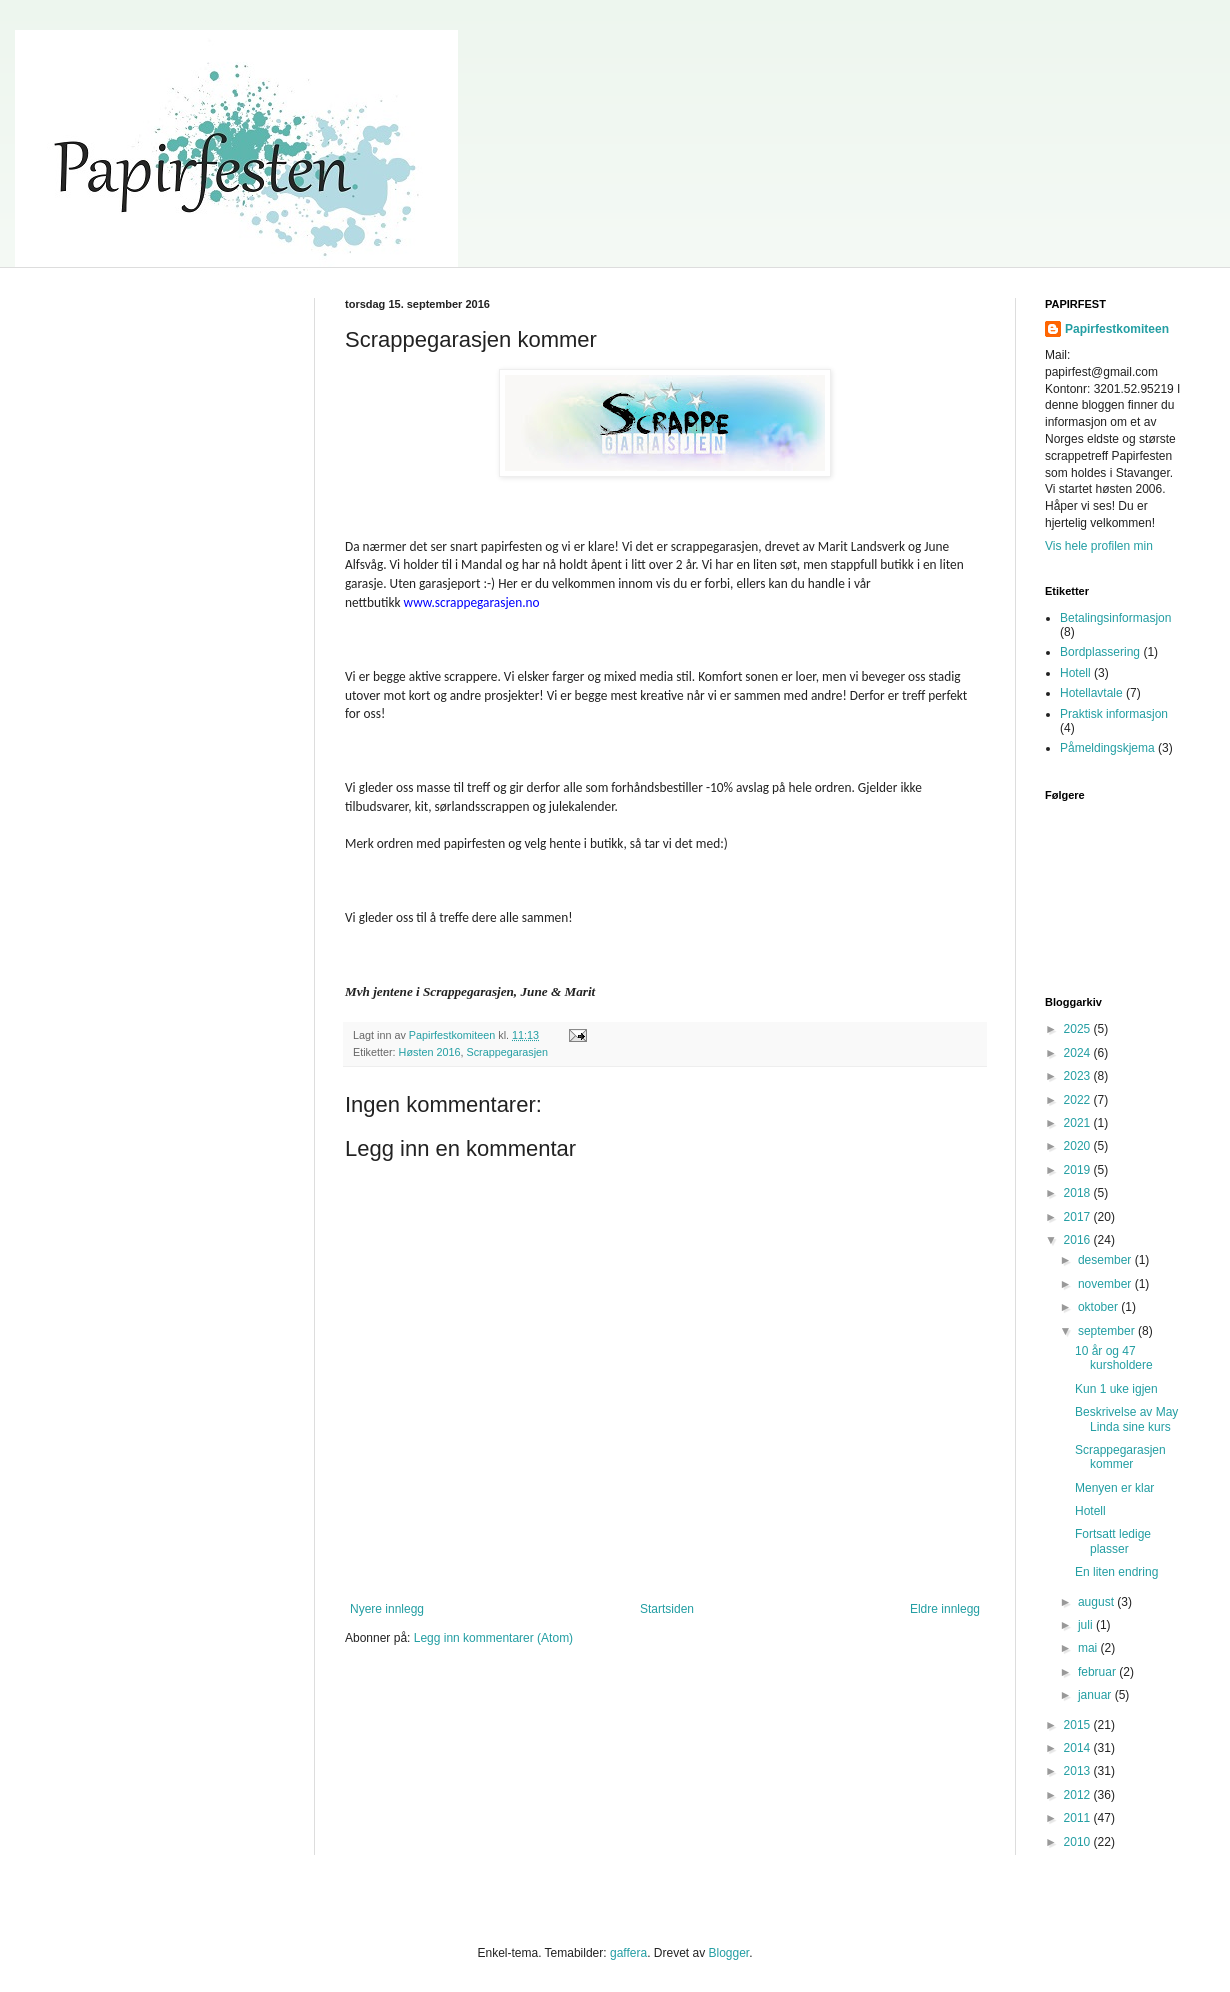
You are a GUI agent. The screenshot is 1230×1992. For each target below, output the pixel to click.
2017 (1079, 1217)
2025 (1079, 1029)
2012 (1079, 1795)
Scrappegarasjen (507, 1052)
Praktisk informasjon (1114, 714)
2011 (1079, 1818)
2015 (1079, 1725)
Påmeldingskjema (1107, 748)
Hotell (1075, 673)
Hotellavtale (1091, 693)
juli (1087, 1625)
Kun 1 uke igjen (1116, 1389)
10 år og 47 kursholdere (1114, 1358)
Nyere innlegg (387, 1609)
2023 (1079, 1076)
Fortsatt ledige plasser (1113, 1541)
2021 (1079, 1123)
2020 (1079, 1146)
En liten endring (1116, 1572)
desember (1106, 1260)
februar (1098, 1672)
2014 (1079, 1748)
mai (1089, 1648)
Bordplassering (1100, 652)
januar (1096, 1695)
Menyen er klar (1114, 1488)
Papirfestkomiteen (1117, 329)
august (1097, 1602)
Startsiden (667, 1609)
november (1106, 1284)
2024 (1079, 1053)
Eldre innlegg (945, 1609)
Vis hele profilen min (1099, 546)
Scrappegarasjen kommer (1120, 1457)
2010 (1079, 1842)
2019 (1079, 1170)
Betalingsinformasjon (1115, 618)
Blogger (728, 1953)
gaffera (628, 1953)
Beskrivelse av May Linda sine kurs (1126, 1419)
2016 (1079, 1240)
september (1108, 1331)
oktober (1099, 1307)
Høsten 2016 (430, 1052)
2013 (1079, 1771)
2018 (1079, 1193)
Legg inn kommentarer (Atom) (493, 1638)
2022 (1079, 1100)
